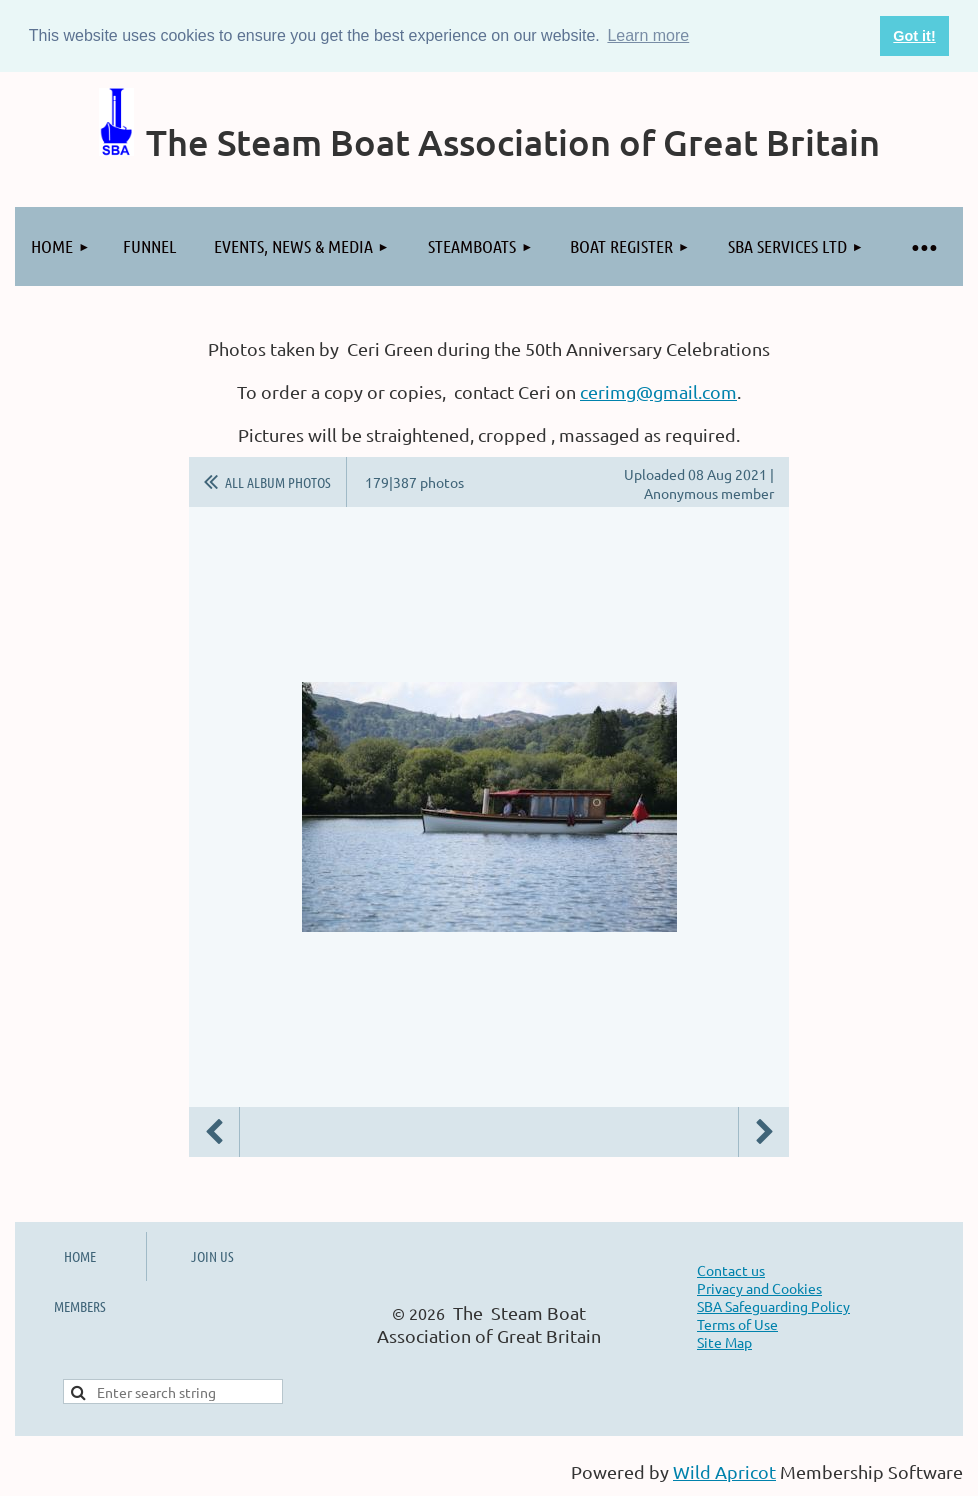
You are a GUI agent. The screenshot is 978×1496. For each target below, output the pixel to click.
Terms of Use (737, 1324)
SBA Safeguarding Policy (773, 1306)
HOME (80, 1256)
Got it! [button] (914, 36)
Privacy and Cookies (759, 1288)
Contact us (731, 1270)
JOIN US (212, 1256)
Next (764, 1132)
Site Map (724, 1342)
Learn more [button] (648, 35)
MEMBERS (80, 1306)
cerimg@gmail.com (658, 391)
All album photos (278, 482)
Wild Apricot (724, 1471)
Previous (214, 1132)
